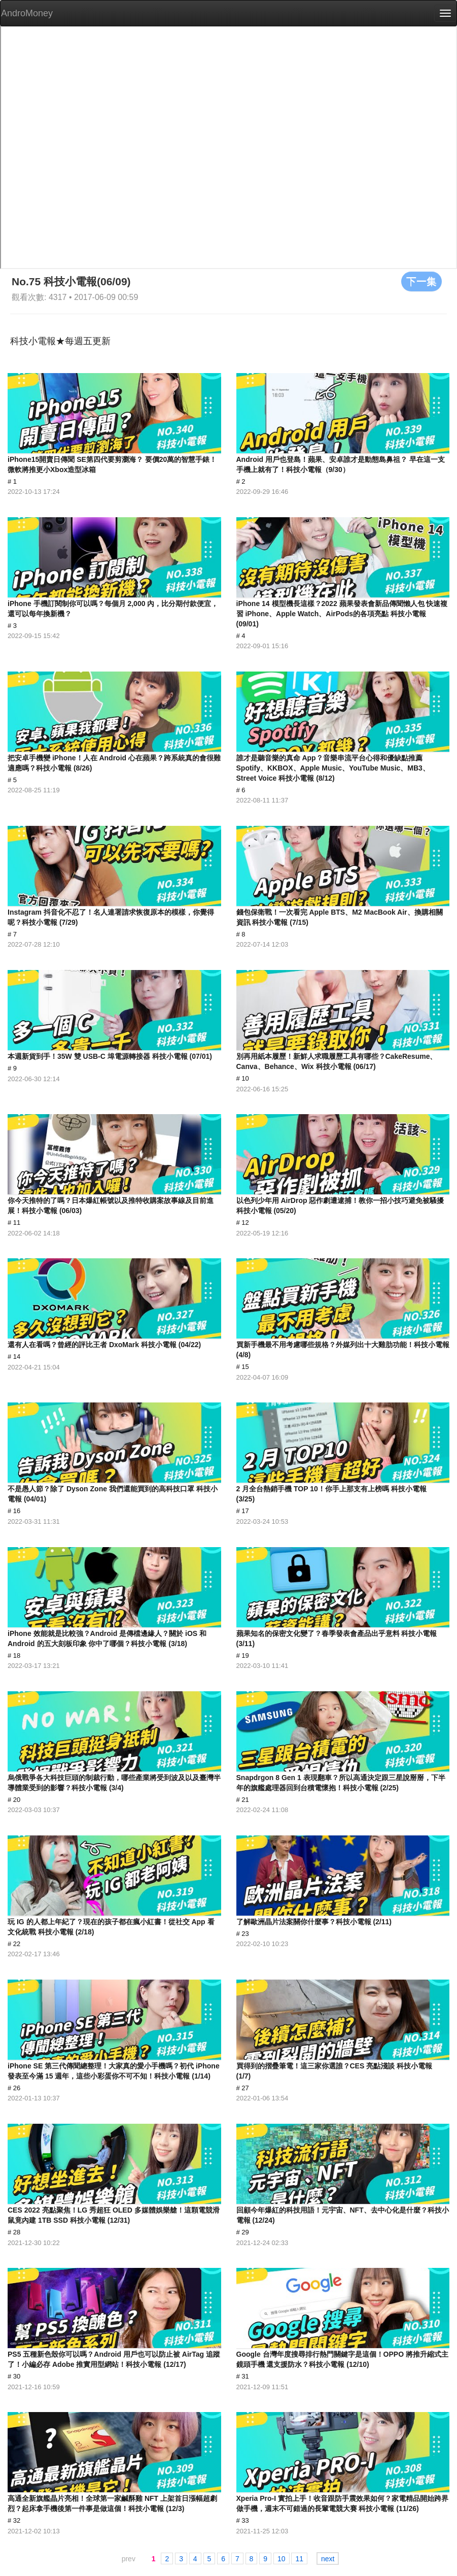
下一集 (421, 281)
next (327, 2559)
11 (299, 2559)
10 (281, 2559)
